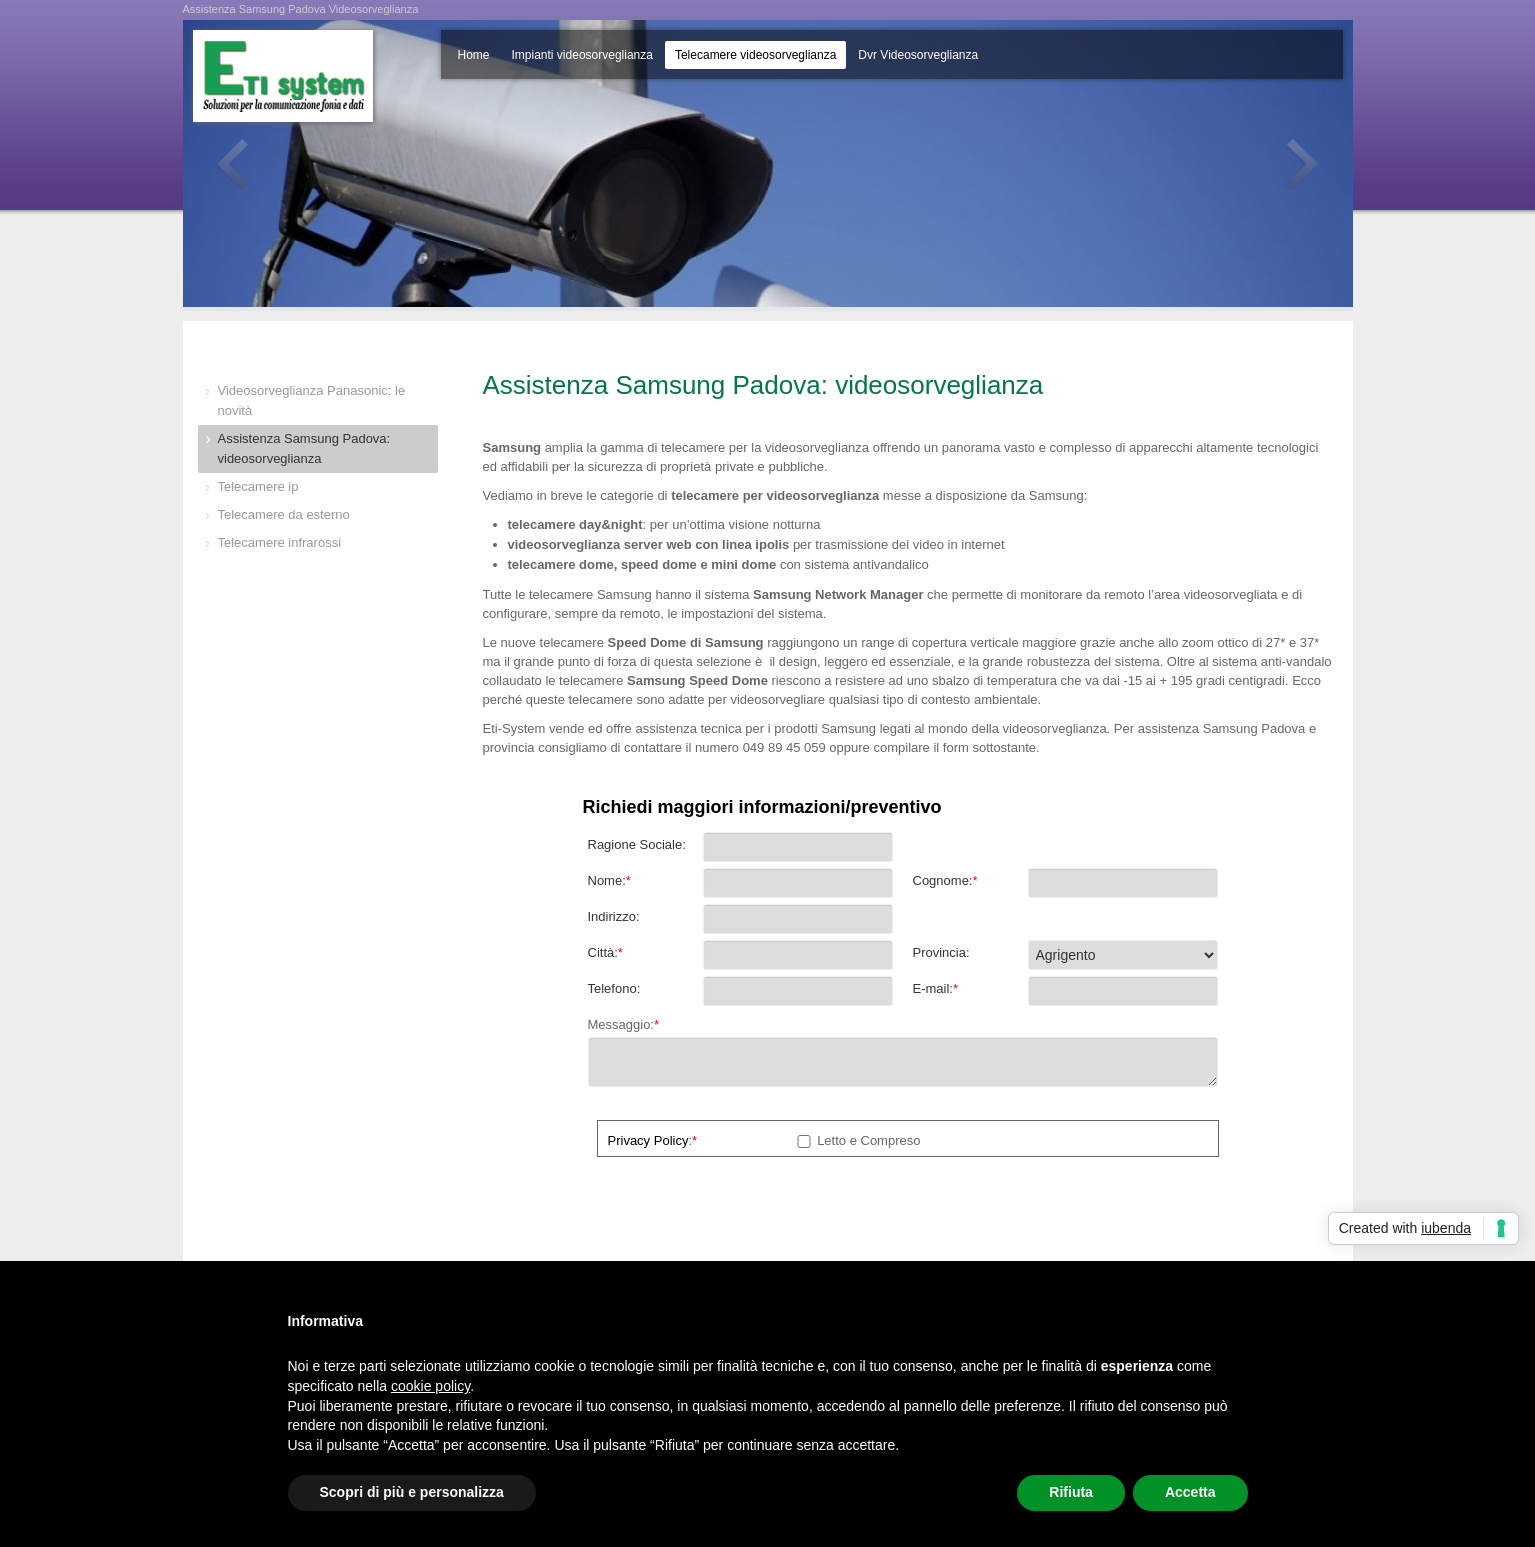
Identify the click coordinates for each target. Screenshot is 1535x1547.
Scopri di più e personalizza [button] (412, 1492)
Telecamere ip (258, 486)
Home (474, 55)
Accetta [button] (1190, 1492)
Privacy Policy (648, 1140)
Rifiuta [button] (1071, 1492)
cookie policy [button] (430, 1386)
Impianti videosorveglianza (582, 55)
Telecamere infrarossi (280, 542)
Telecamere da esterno (284, 514)
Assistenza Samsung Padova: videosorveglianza (304, 448)
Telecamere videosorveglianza (755, 55)
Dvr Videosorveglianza (918, 55)
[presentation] (740, 1215)
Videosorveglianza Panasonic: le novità (312, 400)
